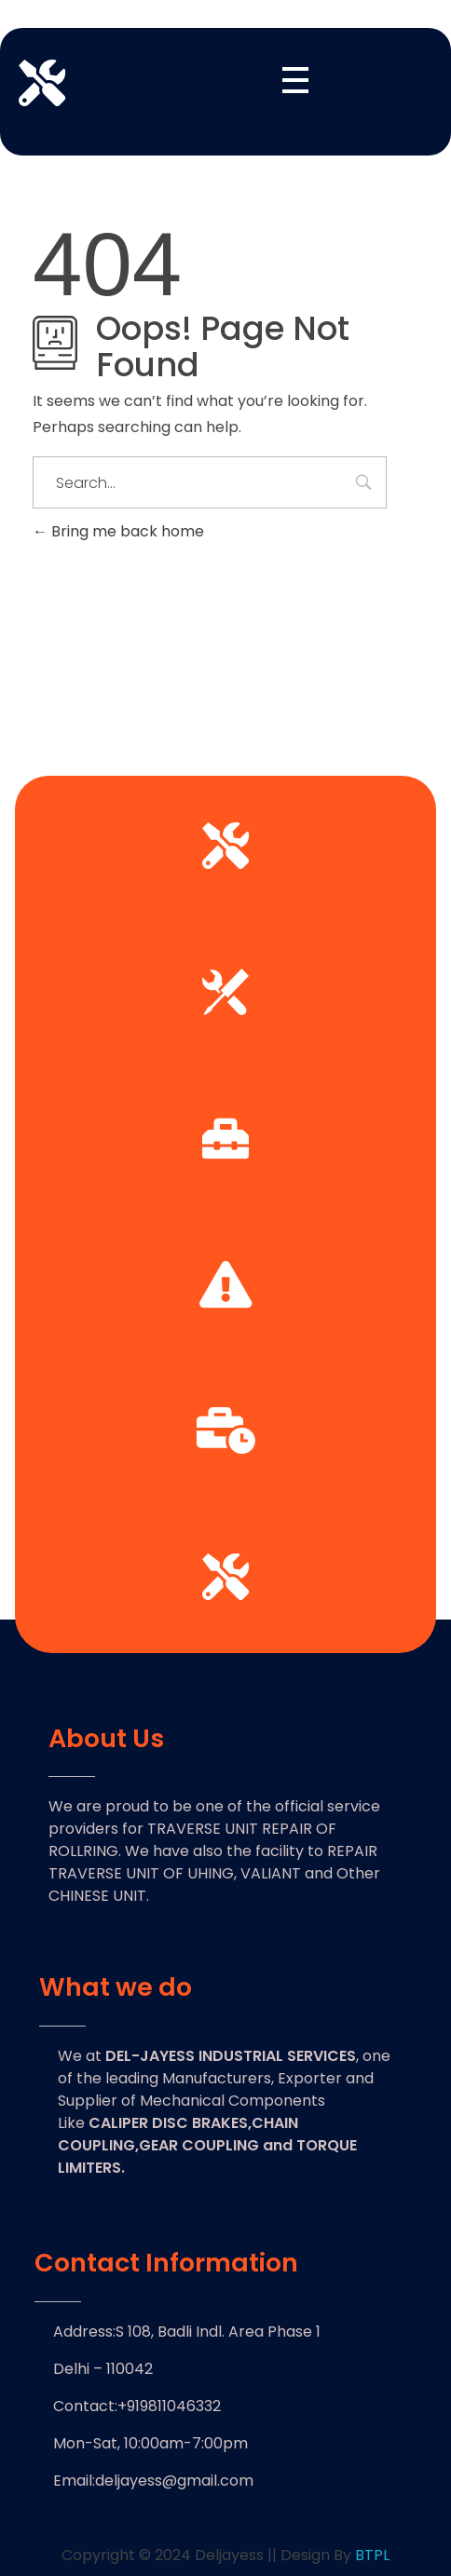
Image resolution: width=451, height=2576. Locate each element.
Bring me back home (118, 531)
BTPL (372, 2555)
